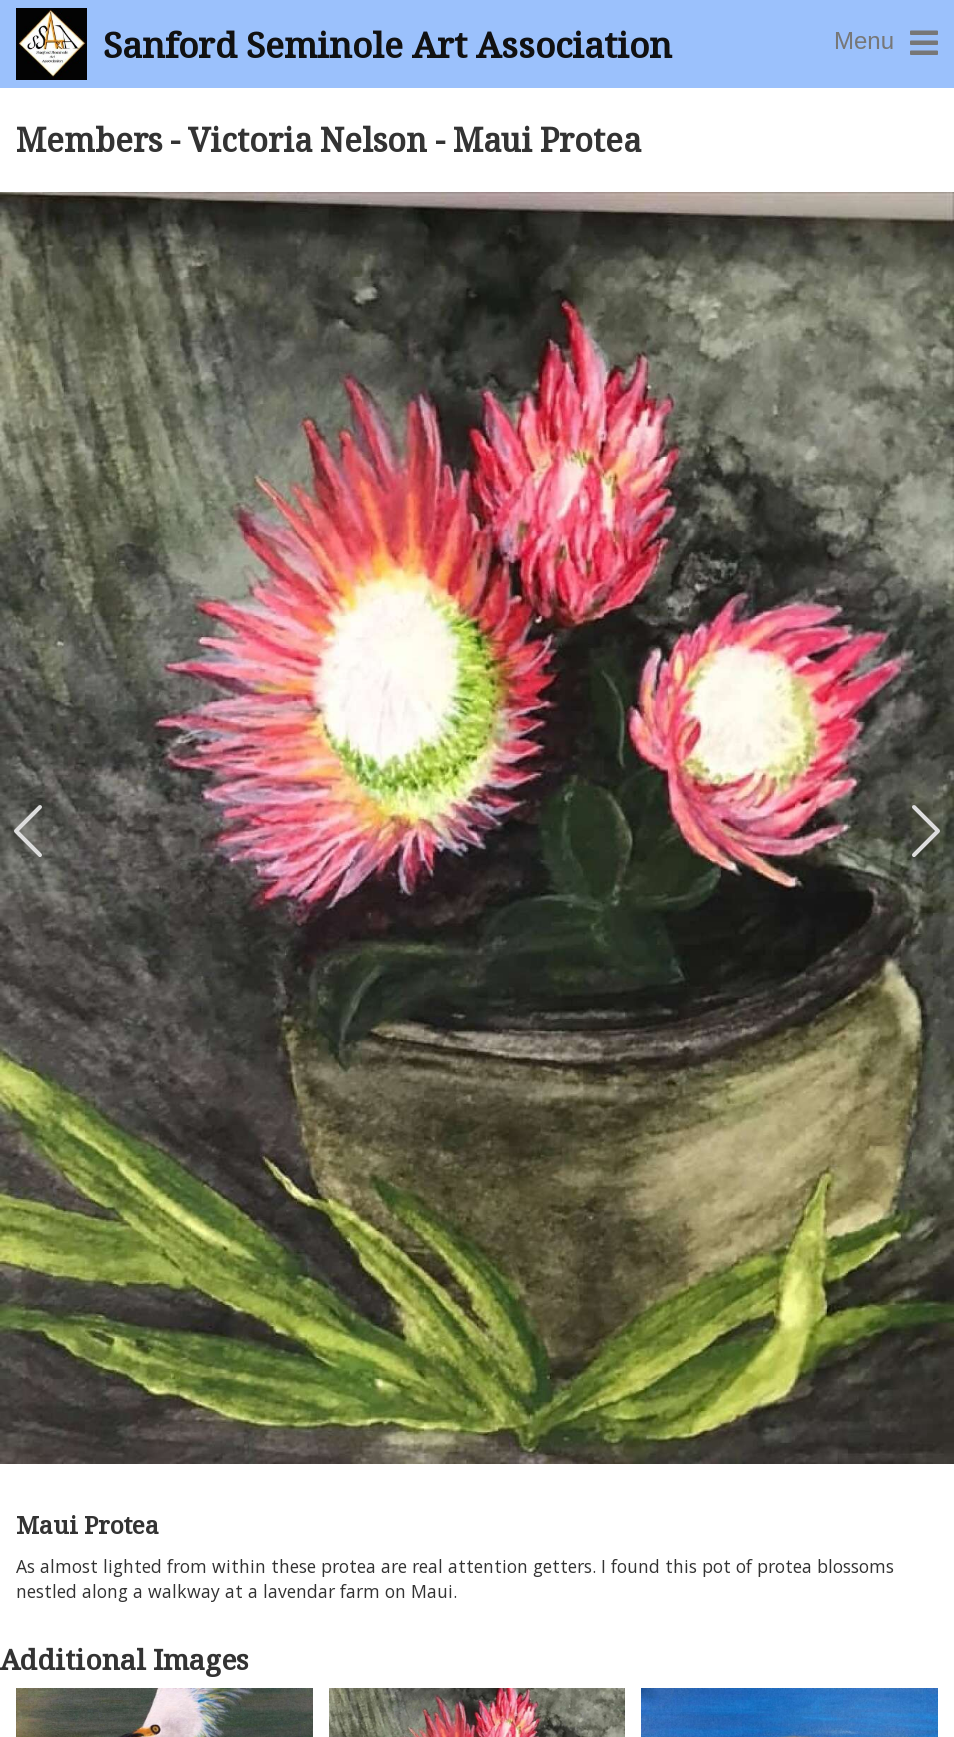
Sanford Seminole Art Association (387, 44)
